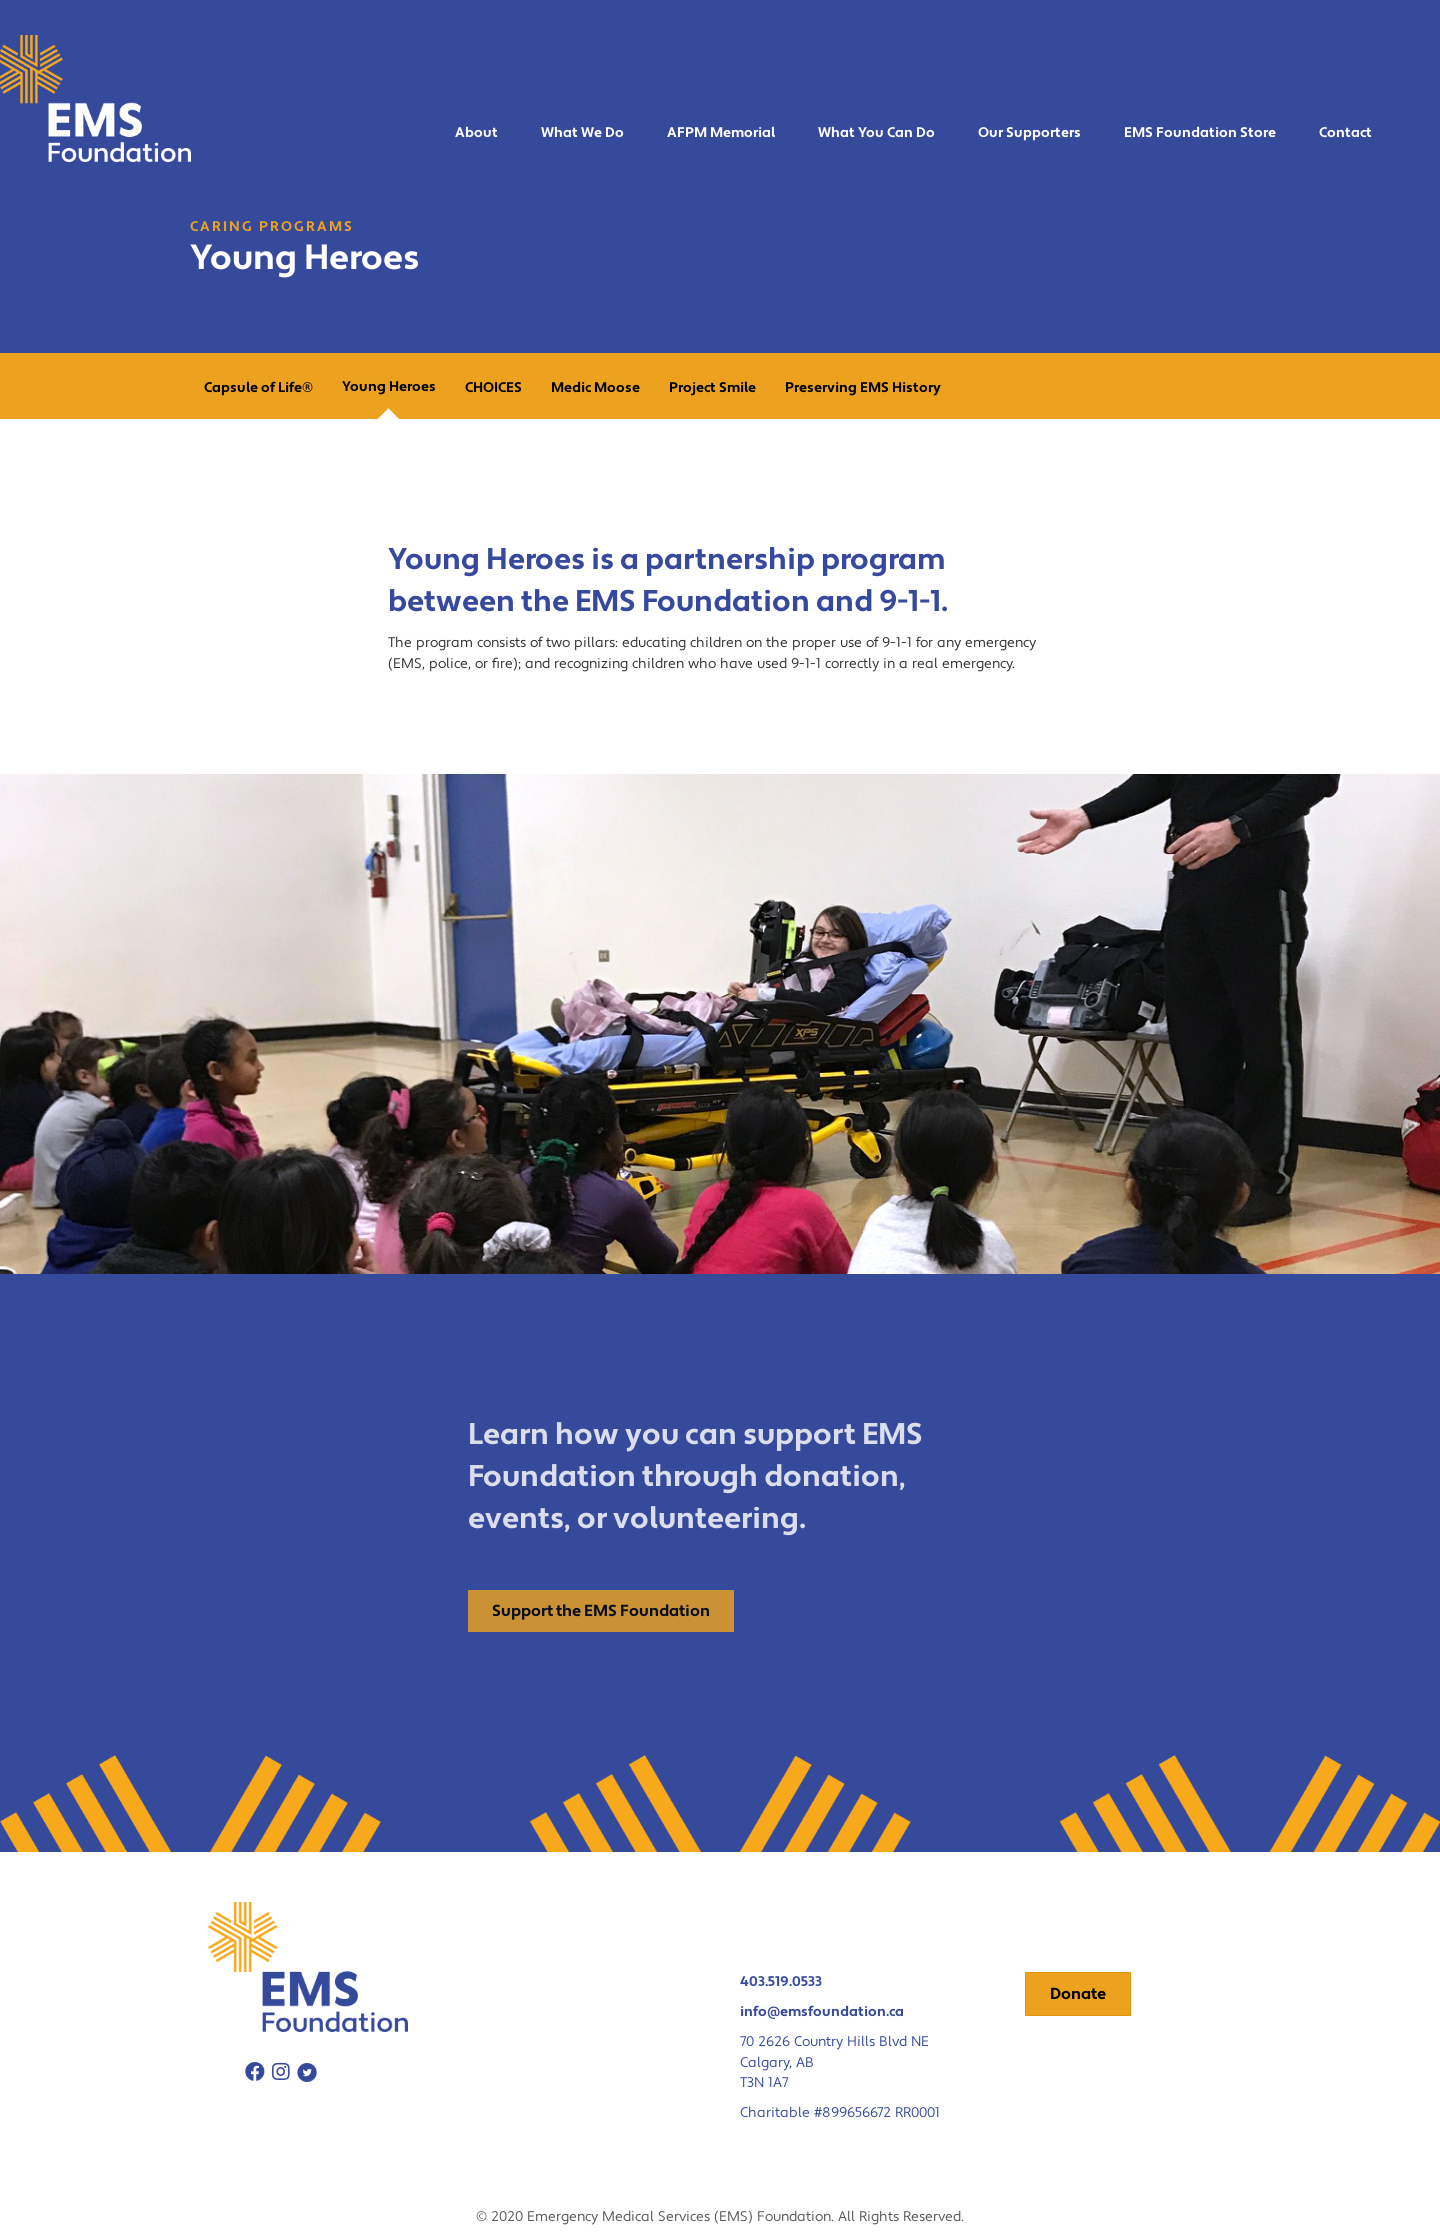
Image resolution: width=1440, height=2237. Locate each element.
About (476, 133)
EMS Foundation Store (1200, 133)
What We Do (582, 133)
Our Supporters (1029, 133)
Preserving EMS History (863, 388)
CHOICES (493, 388)
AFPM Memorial (721, 133)
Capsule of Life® (258, 388)
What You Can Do (876, 133)
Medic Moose (595, 388)
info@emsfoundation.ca (822, 2012)
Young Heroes (389, 387)
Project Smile (712, 388)
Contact (1345, 133)
